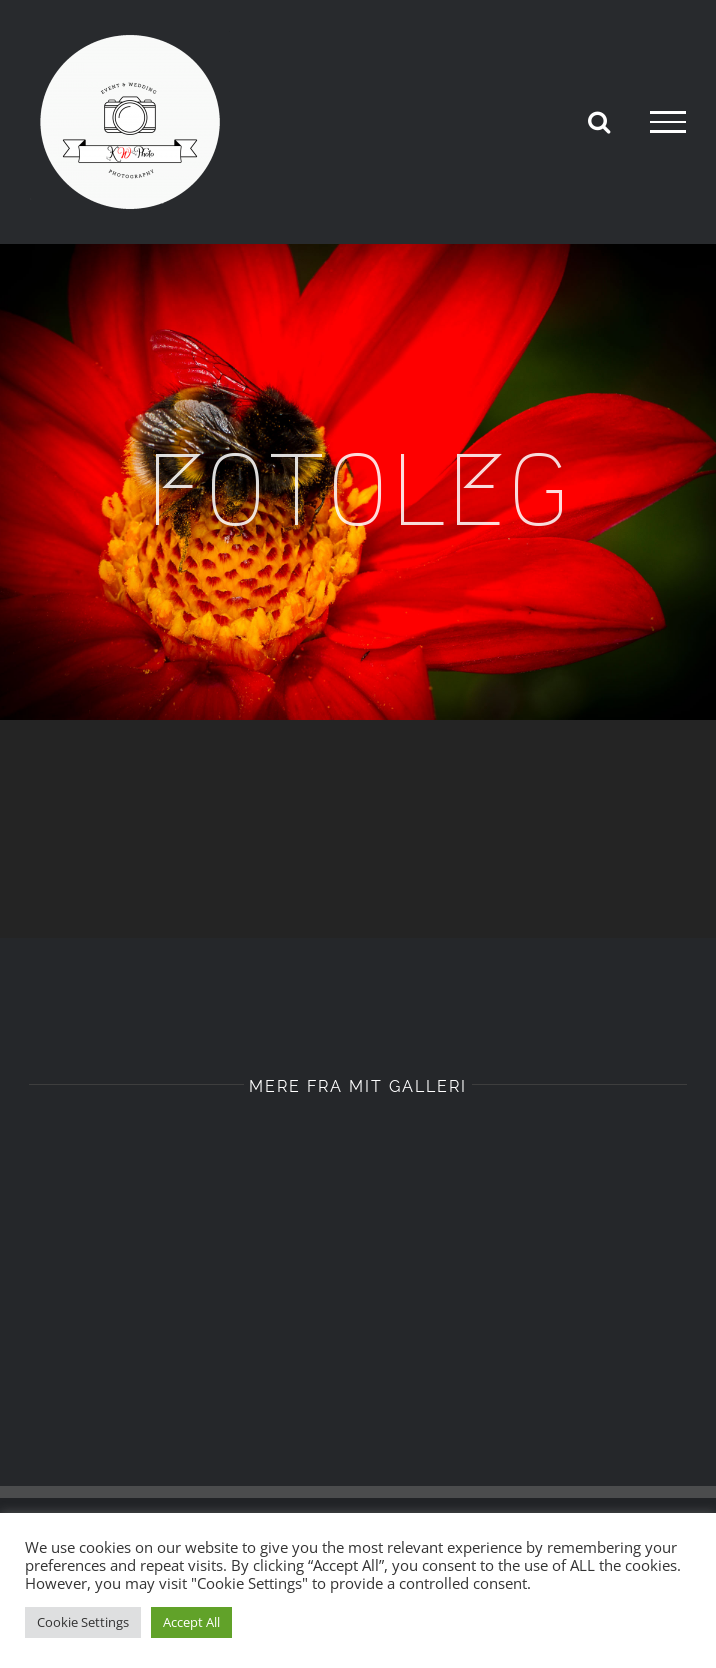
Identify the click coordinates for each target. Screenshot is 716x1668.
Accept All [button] (191, 1622)
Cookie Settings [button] (83, 1622)
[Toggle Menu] (668, 122)
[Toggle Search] (599, 121)
